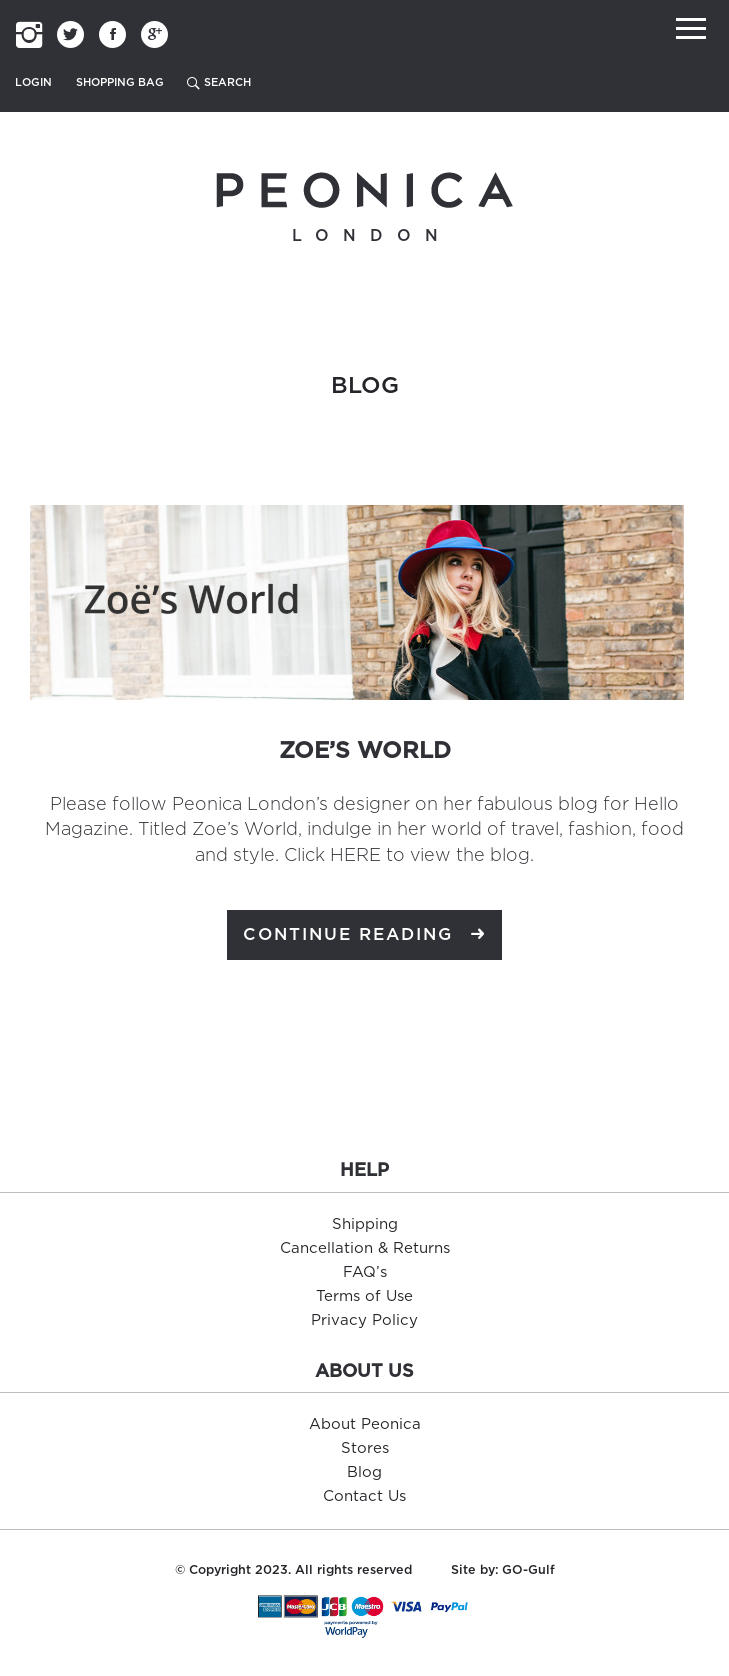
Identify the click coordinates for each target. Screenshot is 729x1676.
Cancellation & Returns (365, 1248)
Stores (365, 1448)
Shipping (365, 1224)
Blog (364, 1472)
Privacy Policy (364, 1320)
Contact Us (364, 1496)
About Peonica (365, 1424)
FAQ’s (365, 1272)
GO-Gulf (528, 1570)
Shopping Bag (120, 82)
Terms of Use (364, 1296)
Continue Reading (364, 935)
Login (33, 82)
